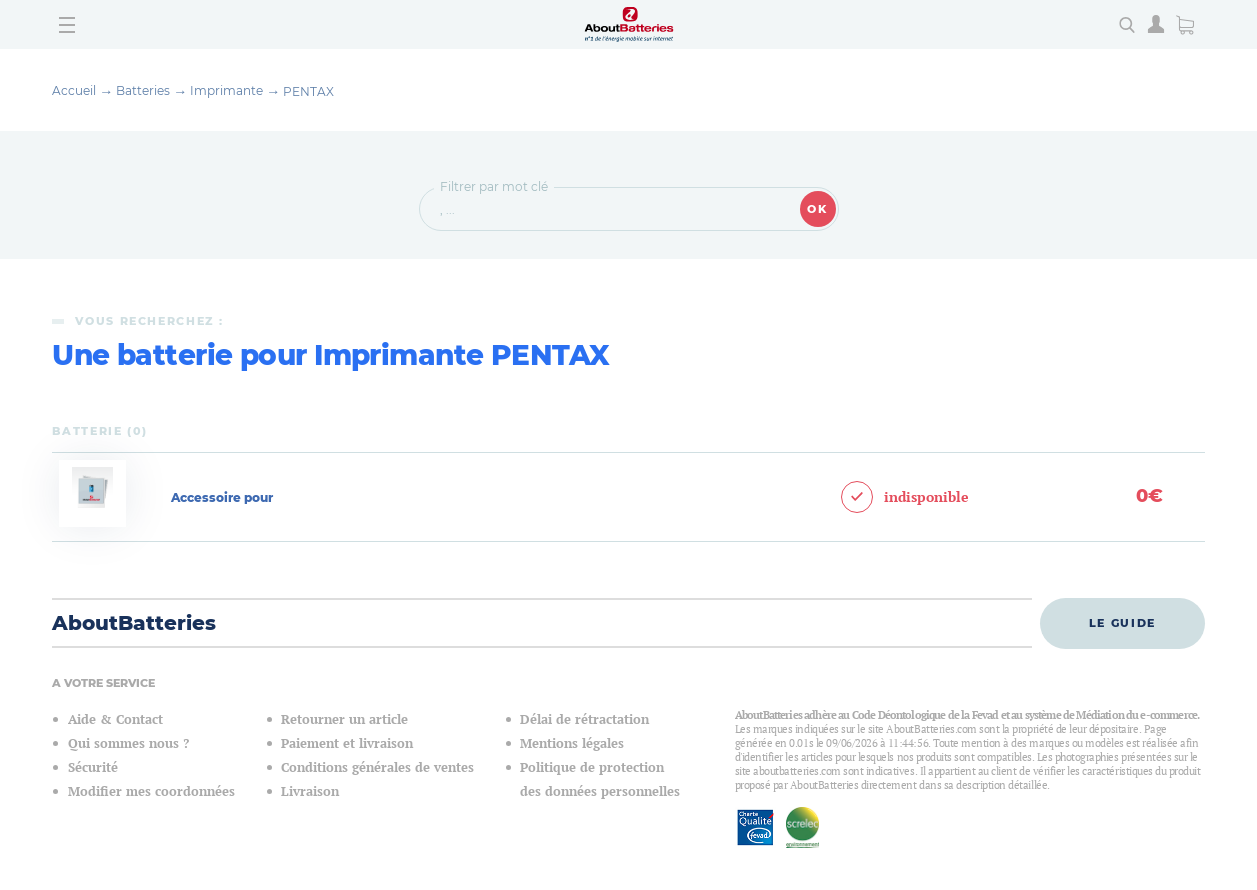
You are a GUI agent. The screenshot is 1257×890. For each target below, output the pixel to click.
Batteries (143, 90)
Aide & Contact (115, 719)
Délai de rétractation (584, 719)
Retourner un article (344, 719)
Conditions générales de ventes (377, 767)
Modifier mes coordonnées (151, 791)
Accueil (74, 90)
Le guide (1122, 623)
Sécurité (93, 767)
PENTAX (308, 91)
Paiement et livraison (347, 743)
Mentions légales (572, 743)
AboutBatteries (134, 623)
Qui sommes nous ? (128, 743)
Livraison (310, 791)
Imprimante (226, 90)
